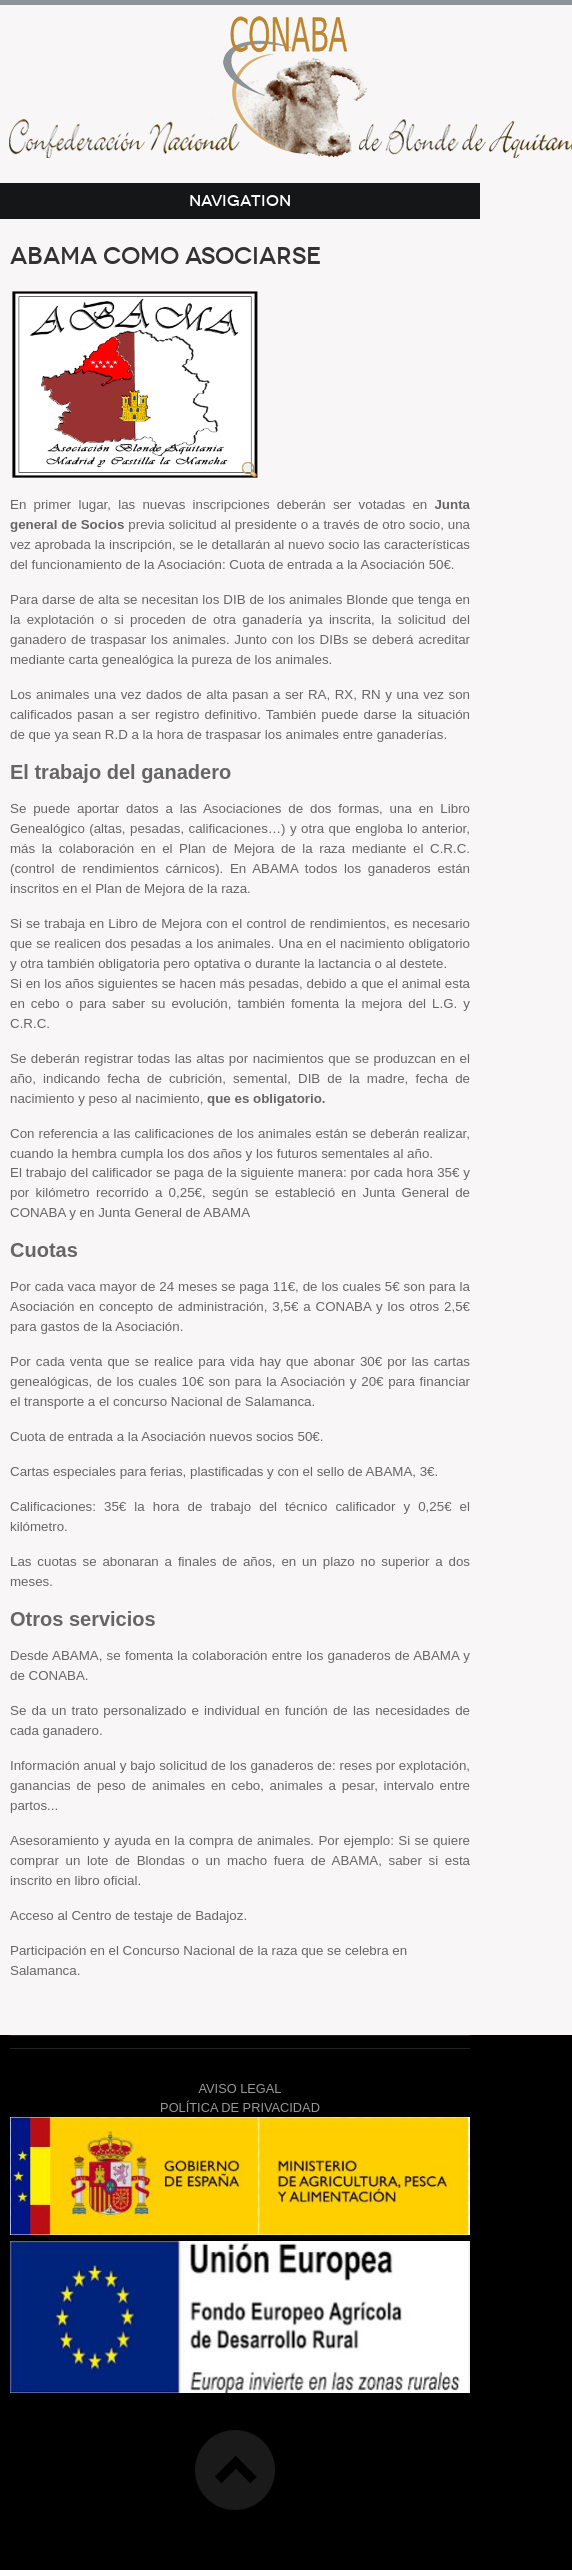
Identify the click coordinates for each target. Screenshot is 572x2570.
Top (235, 2470)
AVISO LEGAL (240, 2088)
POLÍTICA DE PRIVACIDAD (240, 2107)
